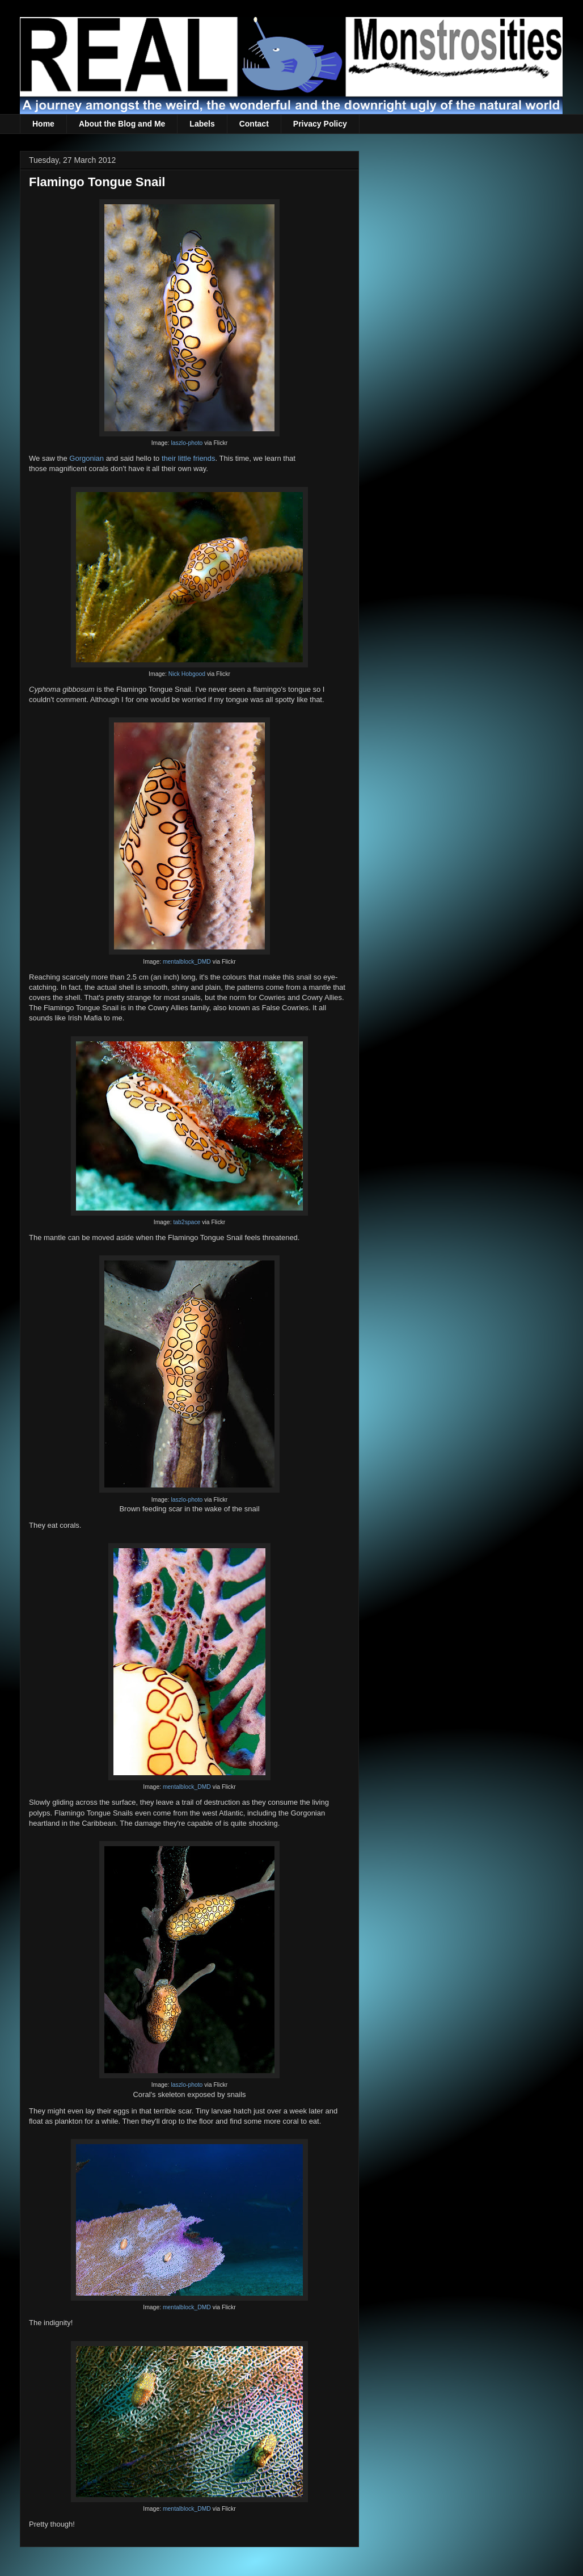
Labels (201, 123)
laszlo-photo (186, 443)
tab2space (186, 1222)
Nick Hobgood (186, 674)
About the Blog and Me (122, 123)
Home (43, 123)
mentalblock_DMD (187, 962)
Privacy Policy (320, 123)
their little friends (189, 458)
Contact (254, 123)
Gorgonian (86, 458)
